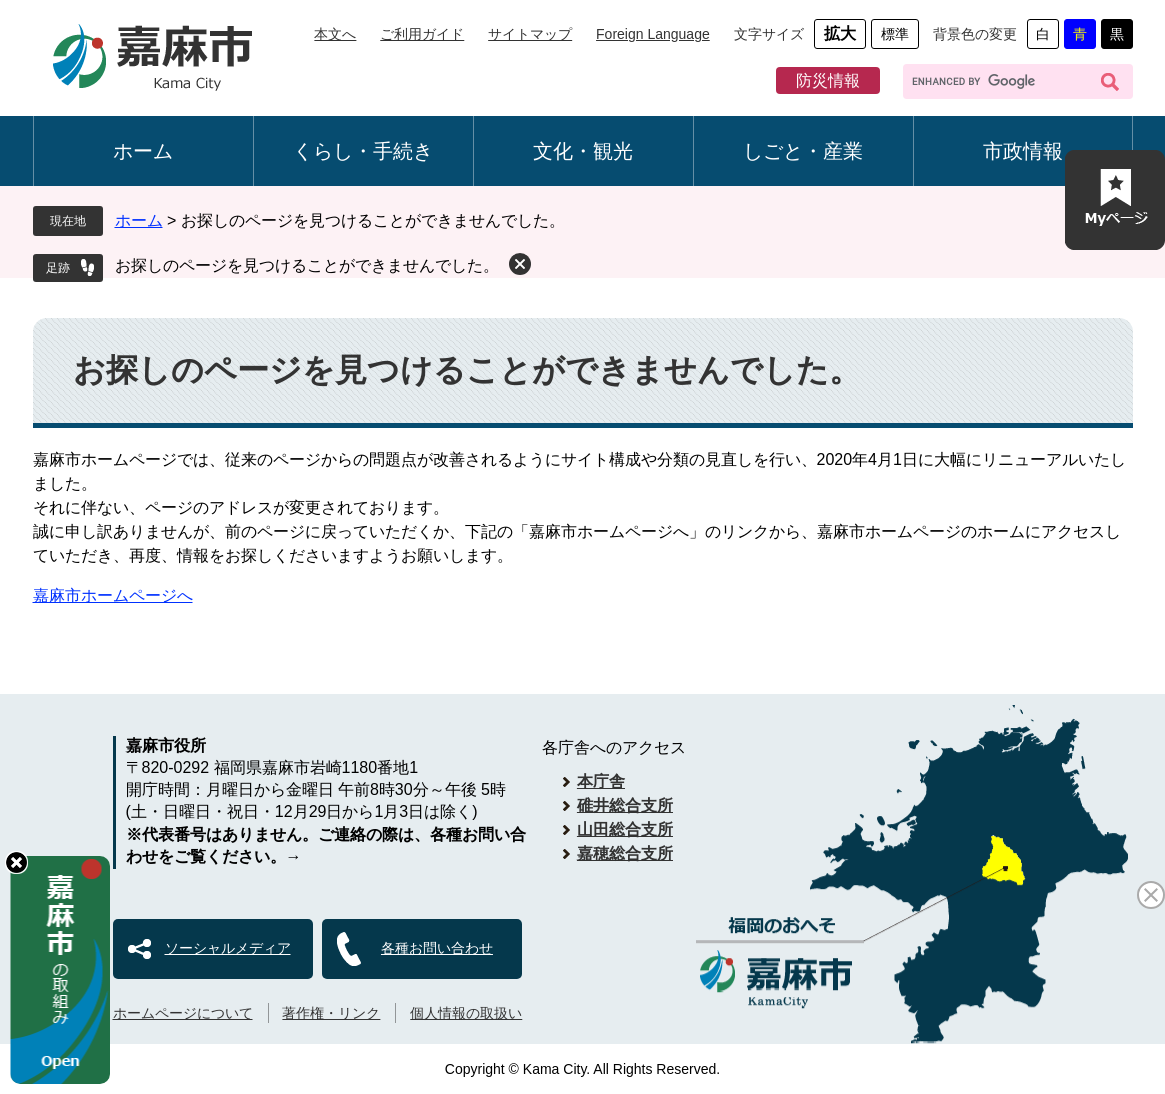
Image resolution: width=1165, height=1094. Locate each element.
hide (16, 862)
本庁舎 (601, 781)
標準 (895, 34)
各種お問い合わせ (437, 948)
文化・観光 (583, 151)
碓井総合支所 (625, 805)
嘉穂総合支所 (625, 853)
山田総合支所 (625, 829)
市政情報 (1023, 151)
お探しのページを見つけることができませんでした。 (307, 265)
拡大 (840, 33)
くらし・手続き (363, 151)
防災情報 (828, 80)
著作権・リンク (331, 1013)
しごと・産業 (803, 151)
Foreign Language (653, 34)
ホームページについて (183, 1013)
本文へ (335, 34)
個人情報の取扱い (466, 1013)
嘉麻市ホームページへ (113, 595)
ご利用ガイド (422, 34)
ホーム (143, 151)
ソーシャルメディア (228, 948)
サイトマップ (530, 34)
